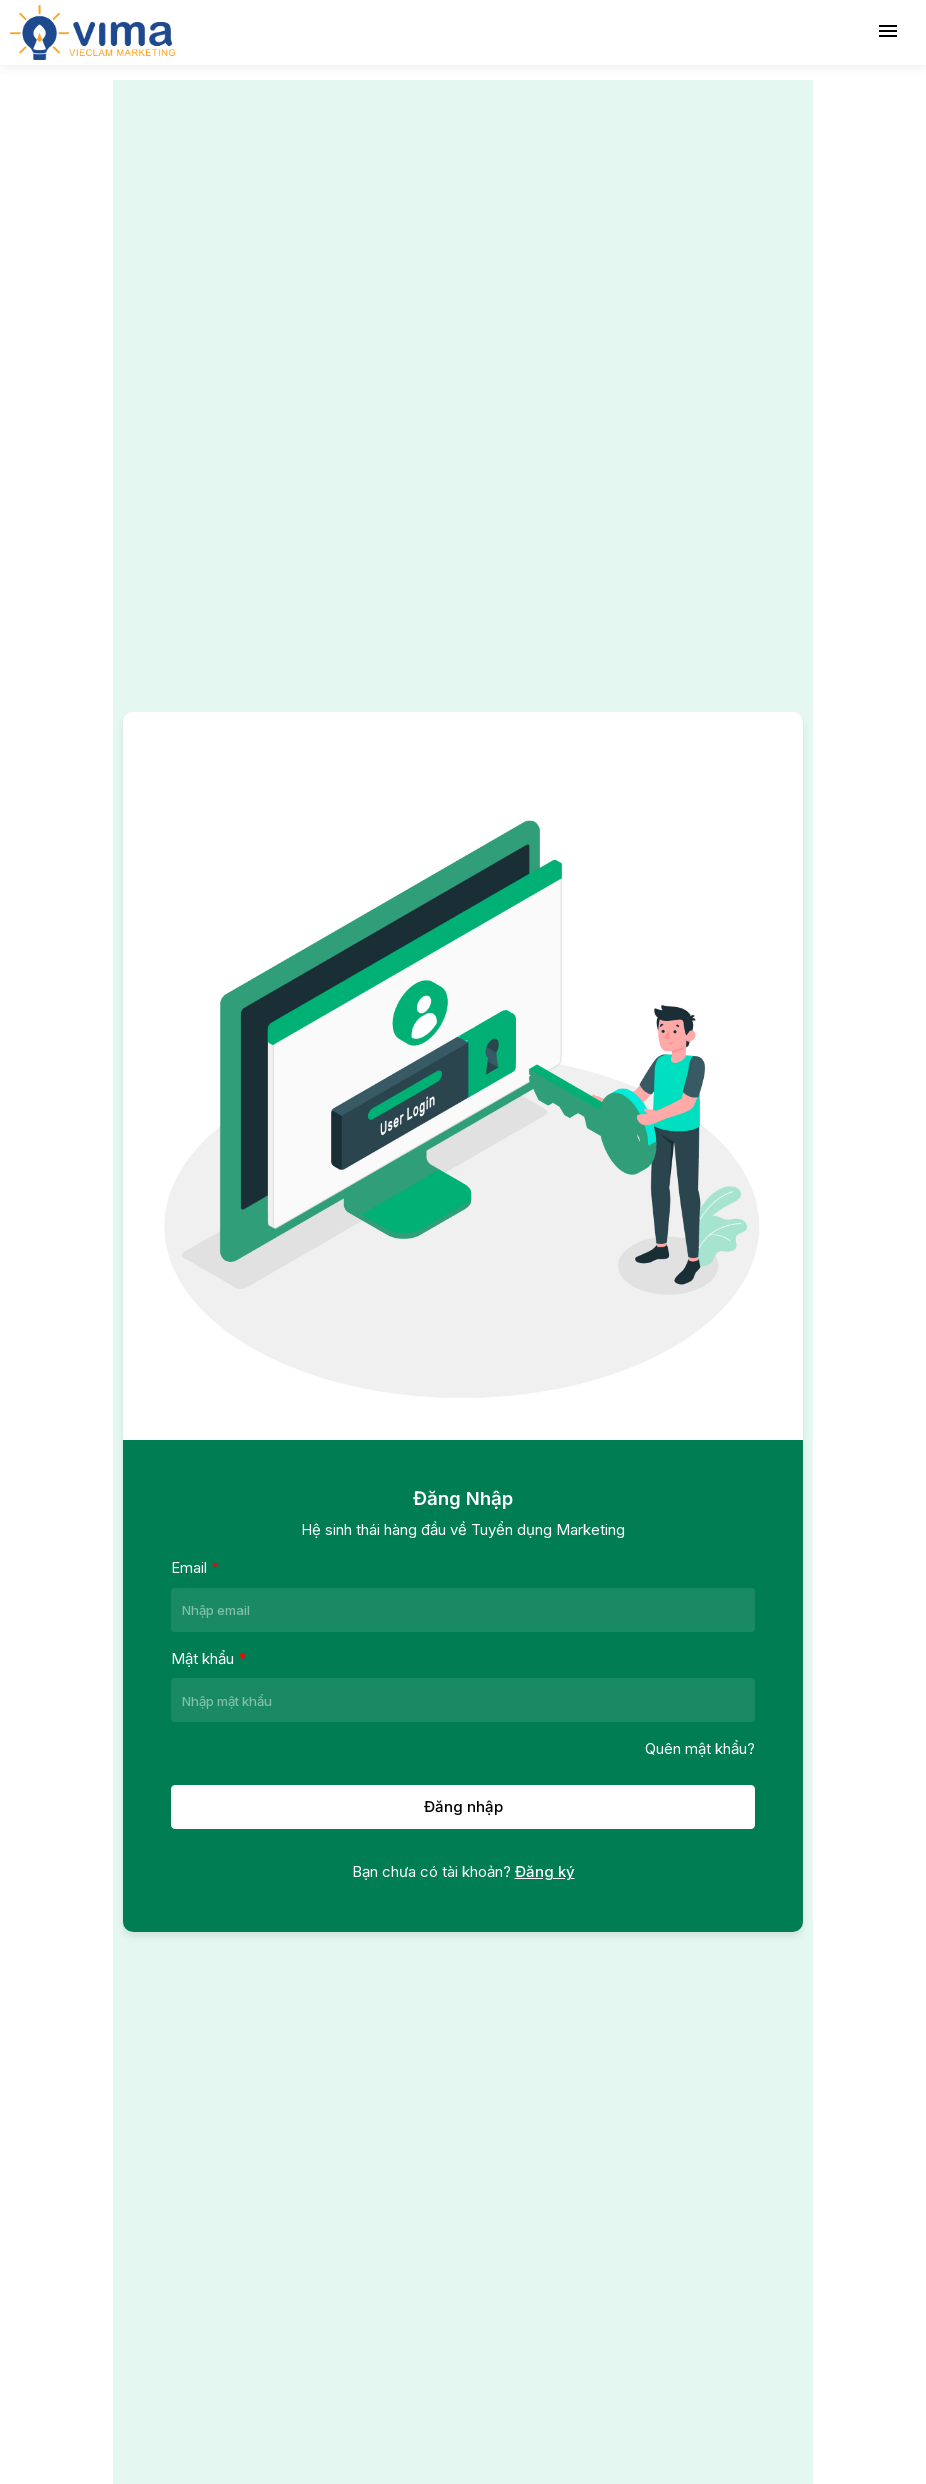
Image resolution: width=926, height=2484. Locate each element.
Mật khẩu (208, 1658)
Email (195, 1567)
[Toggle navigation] (888, 31)
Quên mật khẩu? (700, 1748)
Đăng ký (545, 1871)
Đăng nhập (463, 1806)
